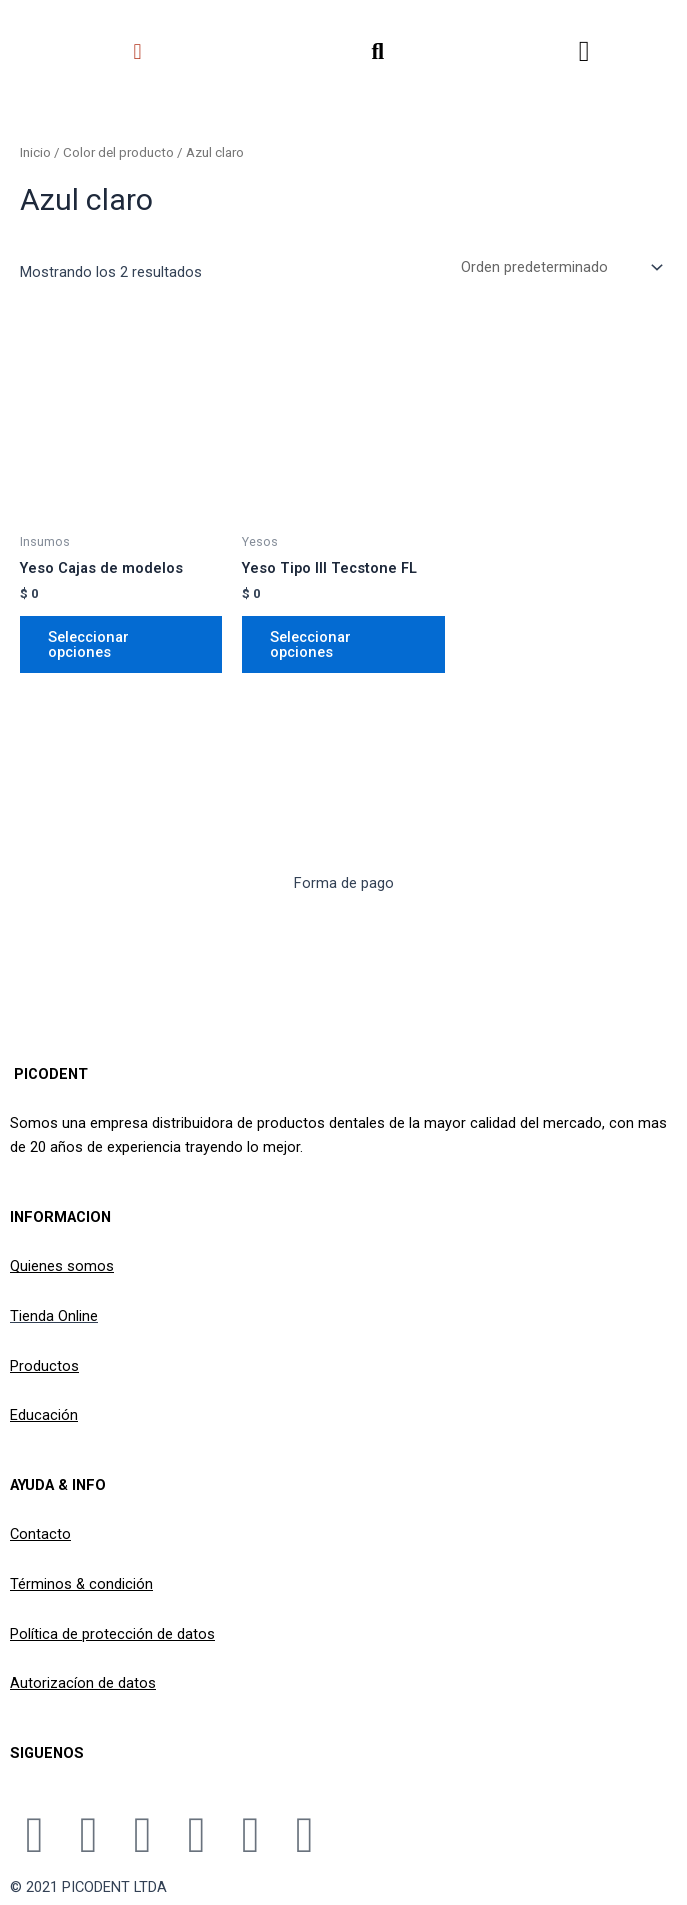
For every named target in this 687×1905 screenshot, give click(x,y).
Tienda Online (54, 1316)
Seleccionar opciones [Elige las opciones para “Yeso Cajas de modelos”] (88, 647)
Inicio (35, 152)
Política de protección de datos (112, 1634)
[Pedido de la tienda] (560, 269)
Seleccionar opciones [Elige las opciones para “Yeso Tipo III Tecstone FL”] (310, 647)
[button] (137, 51)
